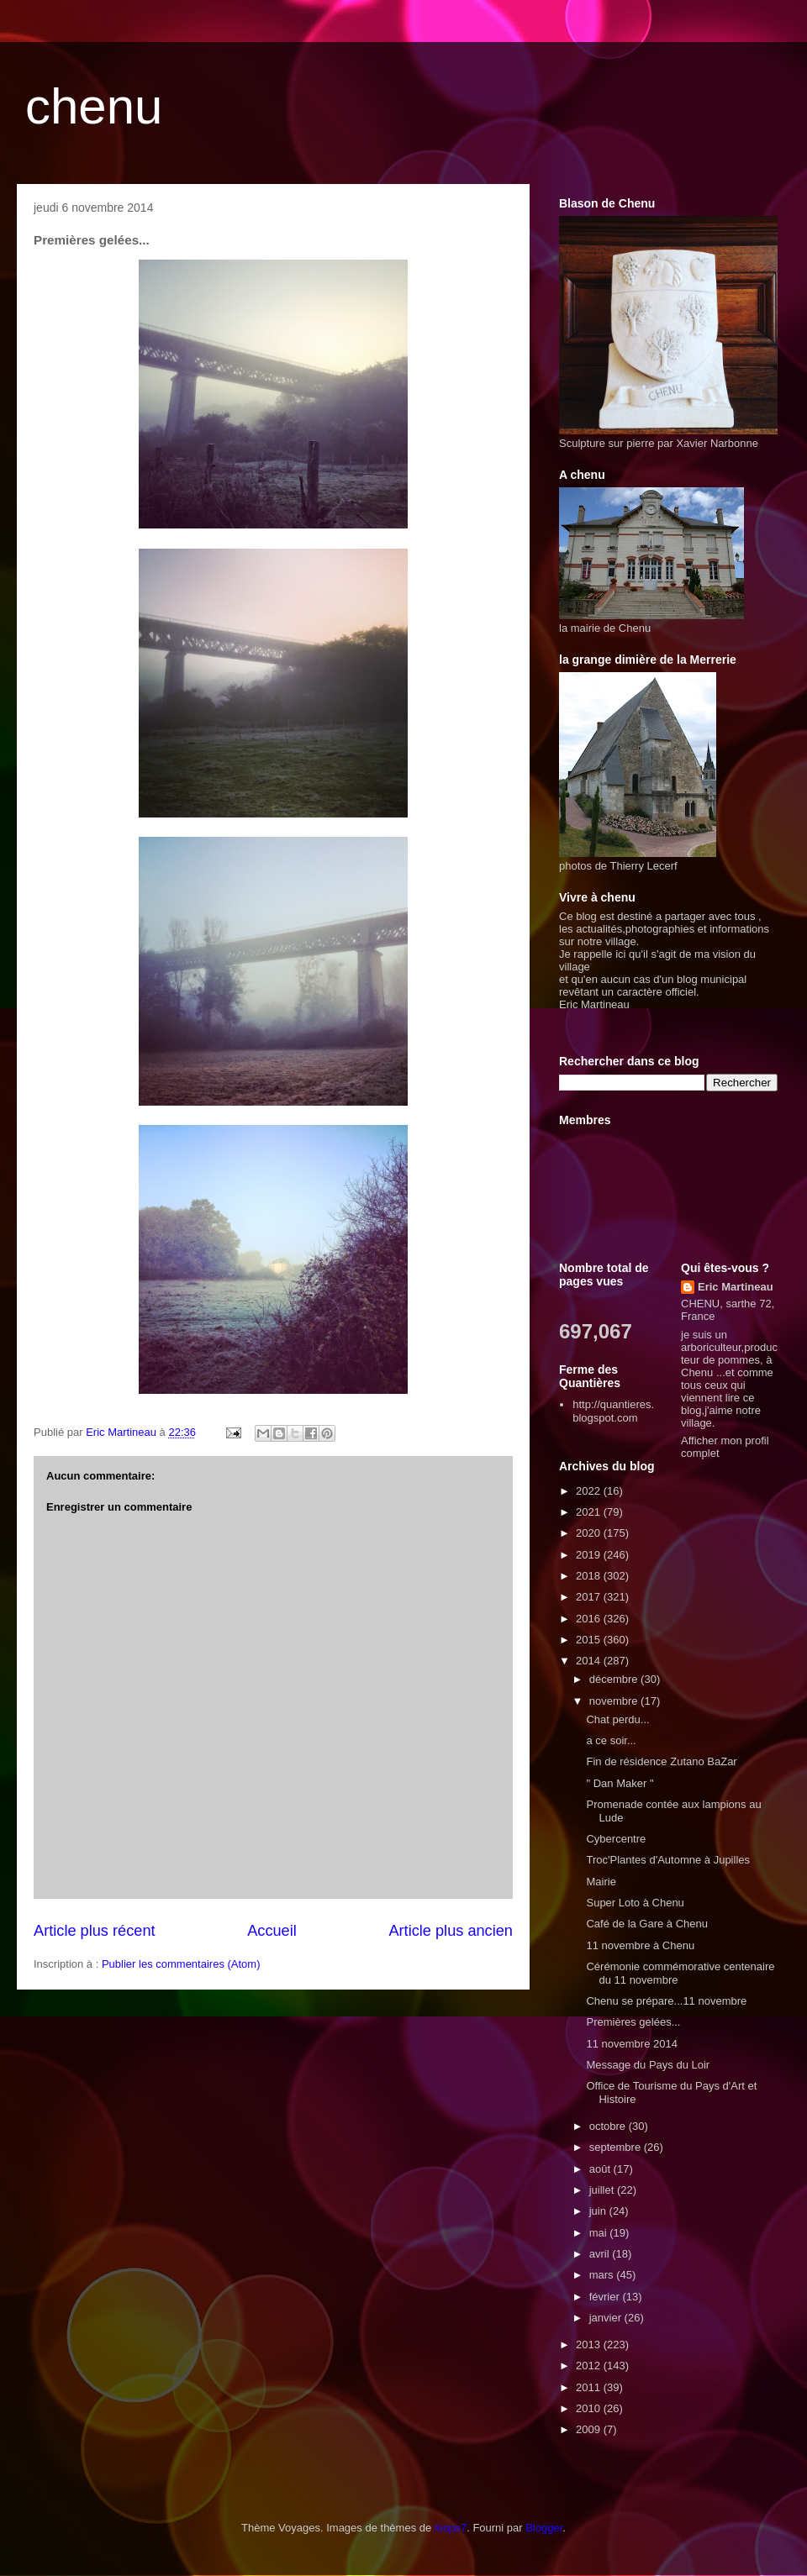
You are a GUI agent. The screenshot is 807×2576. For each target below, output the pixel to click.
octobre (609, 2126)
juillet (603, 2190)
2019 (590, 1554)
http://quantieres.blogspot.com (613, 1411)
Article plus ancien (450, 1930)
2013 (590, 2344)
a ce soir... (611, 1740)
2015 (590, 1639)
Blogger (543, 2527)
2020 (590, 1533)
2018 (590, 1575)
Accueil (272, 1930)
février (606, 2296)
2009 (590, 2429)
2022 (590, 1491)
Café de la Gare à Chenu (647, 1923)
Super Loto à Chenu (634, 1902)
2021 (590, 1512)
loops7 (451, 2527)
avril (600, 2253)
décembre (615, 1679)
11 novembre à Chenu (640, 1945)
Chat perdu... (617, 1719)
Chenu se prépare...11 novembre (666, 2001)
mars (603, 2274)
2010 (590, 2408)
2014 (590, 1660)
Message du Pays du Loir (647, 2064)
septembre (616, 2147)
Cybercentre (616, 1838)
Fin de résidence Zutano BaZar (661, 1761)
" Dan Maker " (619, 1783)
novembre (615, 1701)
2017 (590, 1596)
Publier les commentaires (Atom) (181, 1964)
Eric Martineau (735, 1286)
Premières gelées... (633, 2022)
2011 (590, 2387)
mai (599, 2232)
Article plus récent (95, 1930)
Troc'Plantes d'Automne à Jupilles (668, 1859)
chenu (93, 106)
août (601, 2169)
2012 (590, 2365)
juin (599, 2211)
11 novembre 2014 (631, 2043)
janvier (607, 2317)
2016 (590, 1618)
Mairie (600, 1881)
